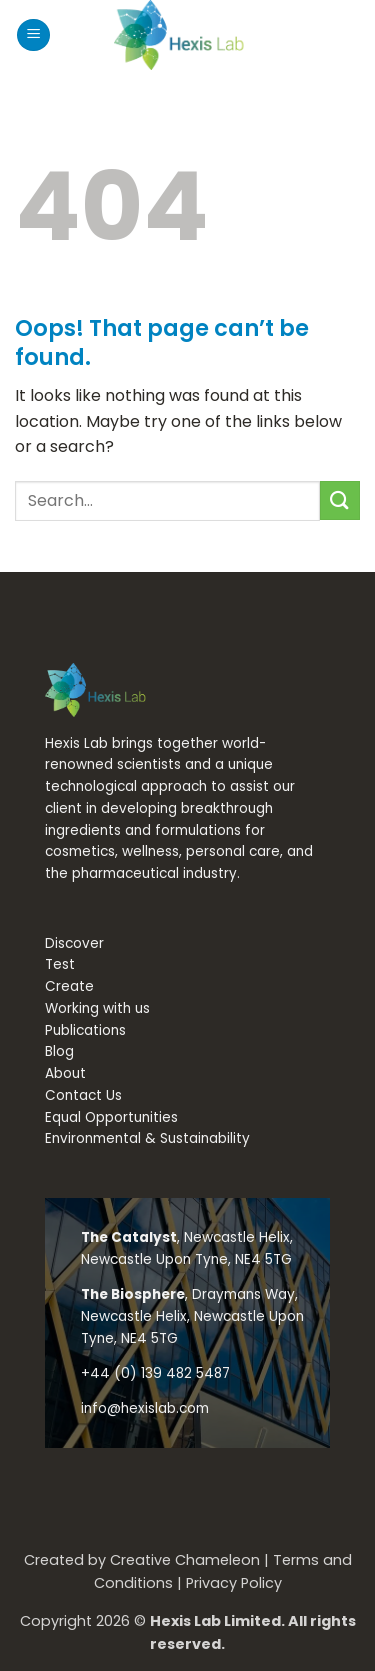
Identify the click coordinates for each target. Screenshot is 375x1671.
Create (69, 986)
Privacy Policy (234, 1583)
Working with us (97, 1008)
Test (60, 964)
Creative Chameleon (185, 1560)
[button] (33, 35)
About (65, 1073)
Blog (59, 1051)
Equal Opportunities (111, 1117)
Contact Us (83, 1095)
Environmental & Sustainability (147, 1138)
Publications (85, 1030)
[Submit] (340, 500)
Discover (74, 943)
